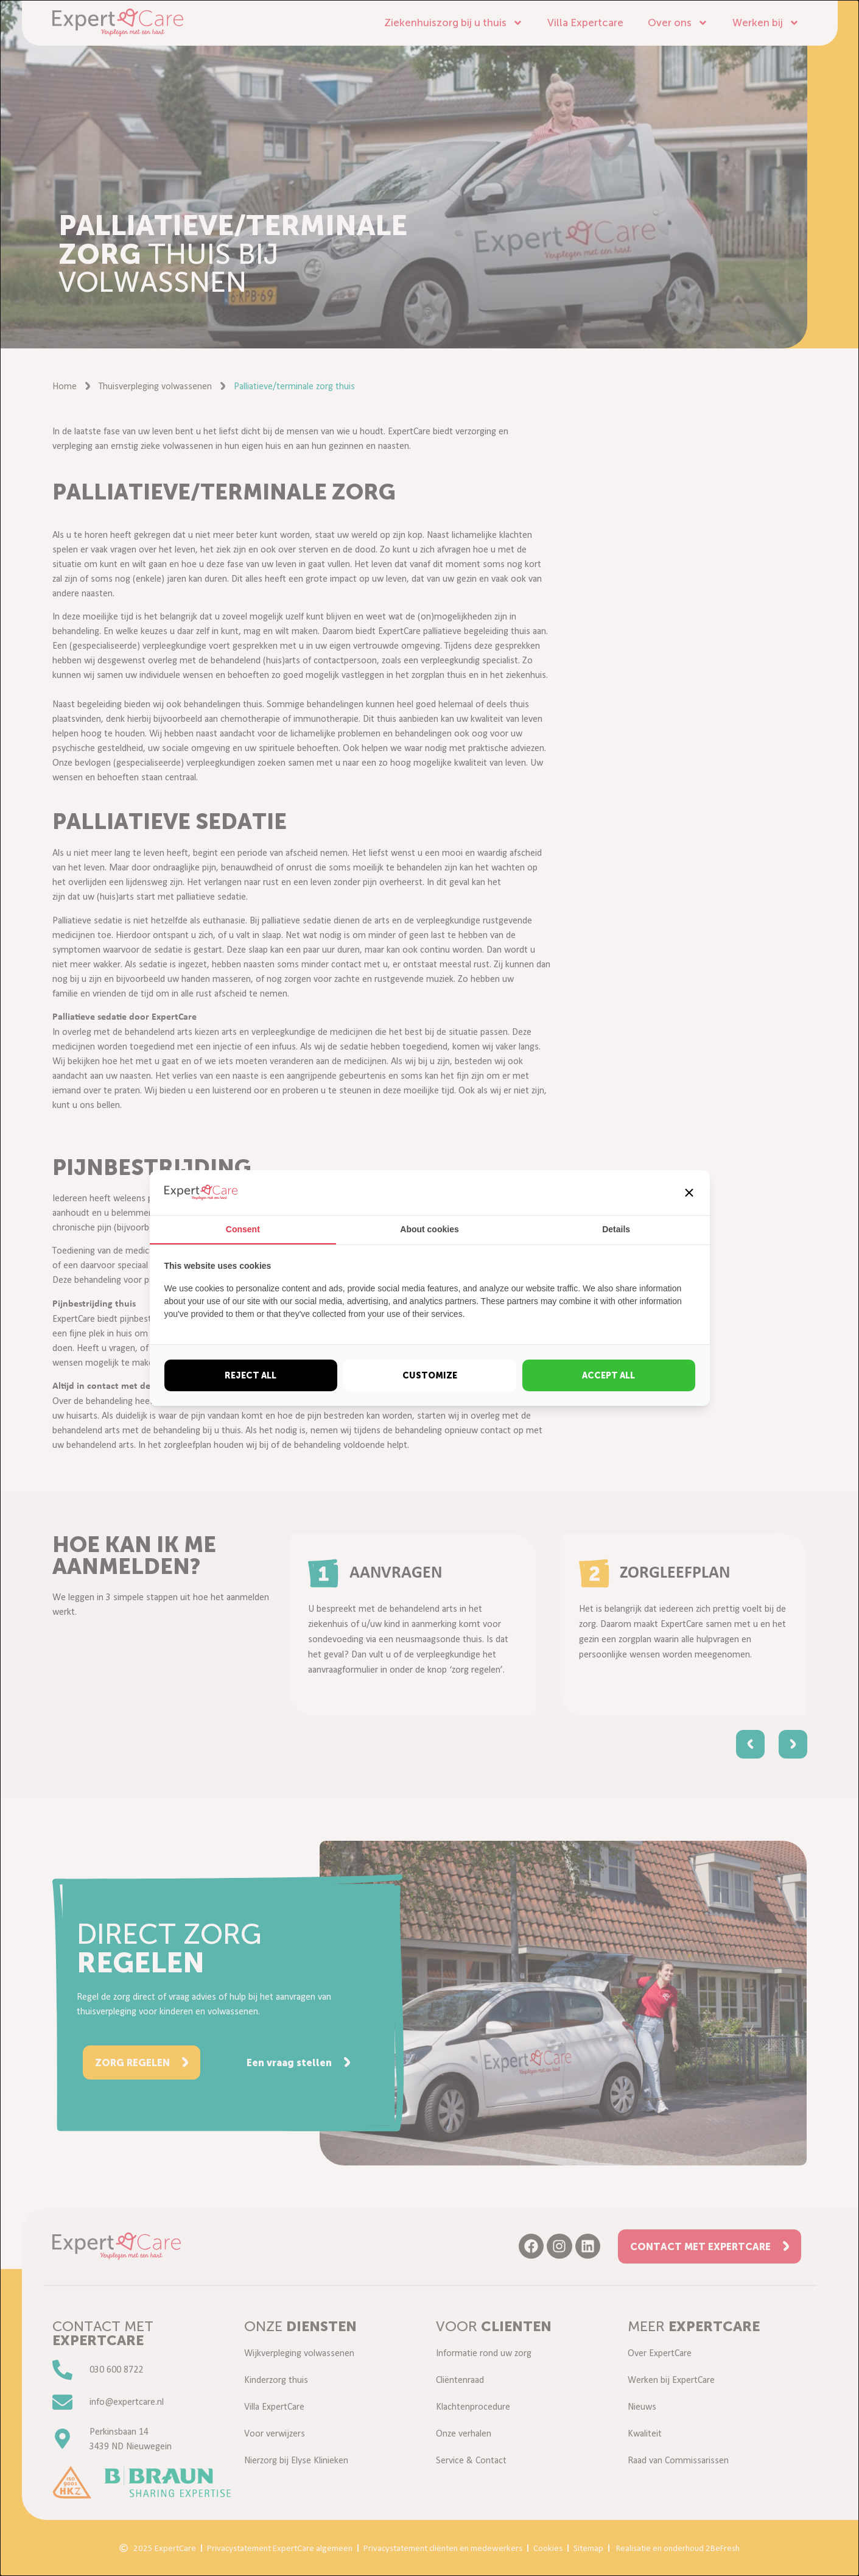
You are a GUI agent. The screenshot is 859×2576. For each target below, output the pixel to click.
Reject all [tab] (250, 1375)
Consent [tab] (243, 1229)
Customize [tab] (429, 1375)
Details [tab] (616, 1229)
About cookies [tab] (429, 1229)
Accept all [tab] (608, 1375)
